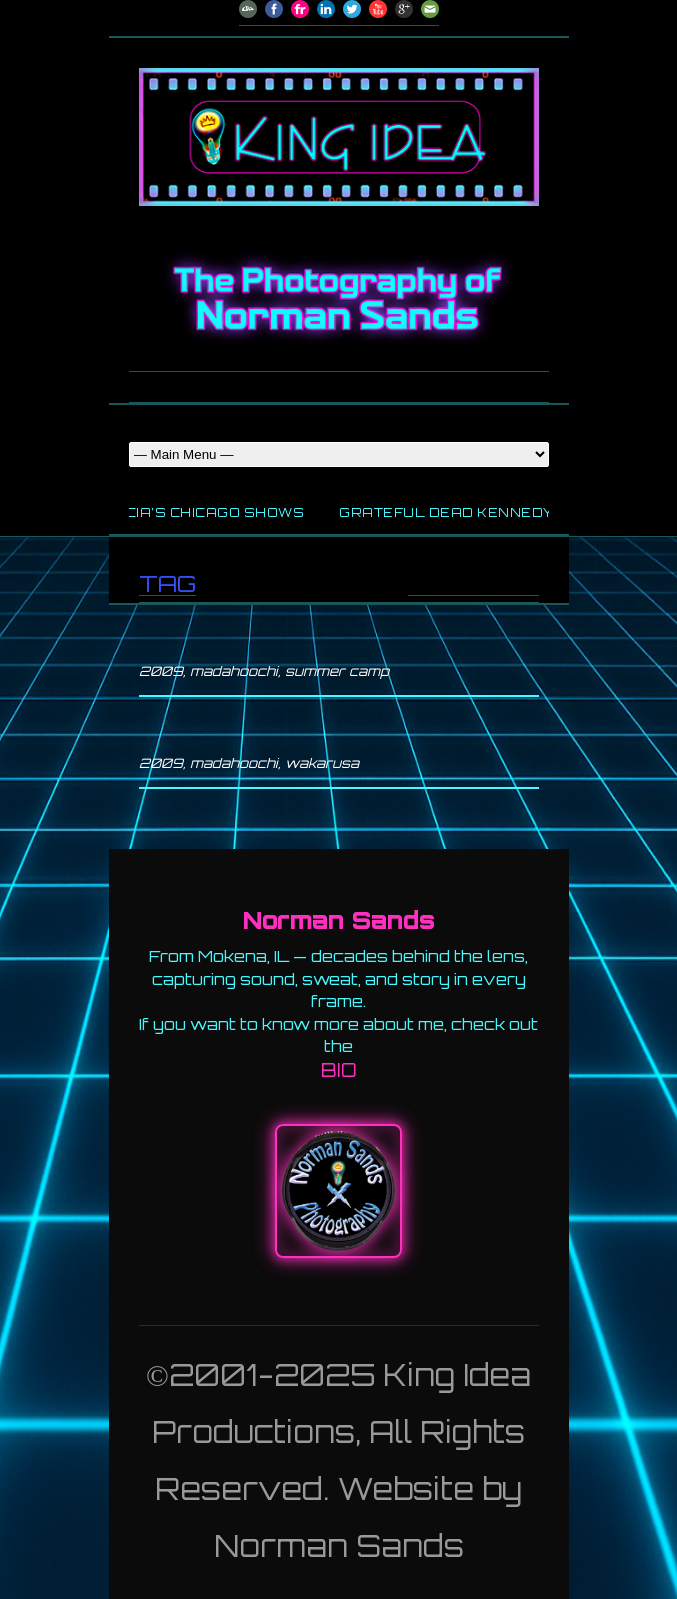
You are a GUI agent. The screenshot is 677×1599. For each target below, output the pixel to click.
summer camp (337, 671)
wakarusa (322, 763)
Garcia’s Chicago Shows (202, 512)
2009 (161, 671)
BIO (339, 1070)
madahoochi (234, 671)
